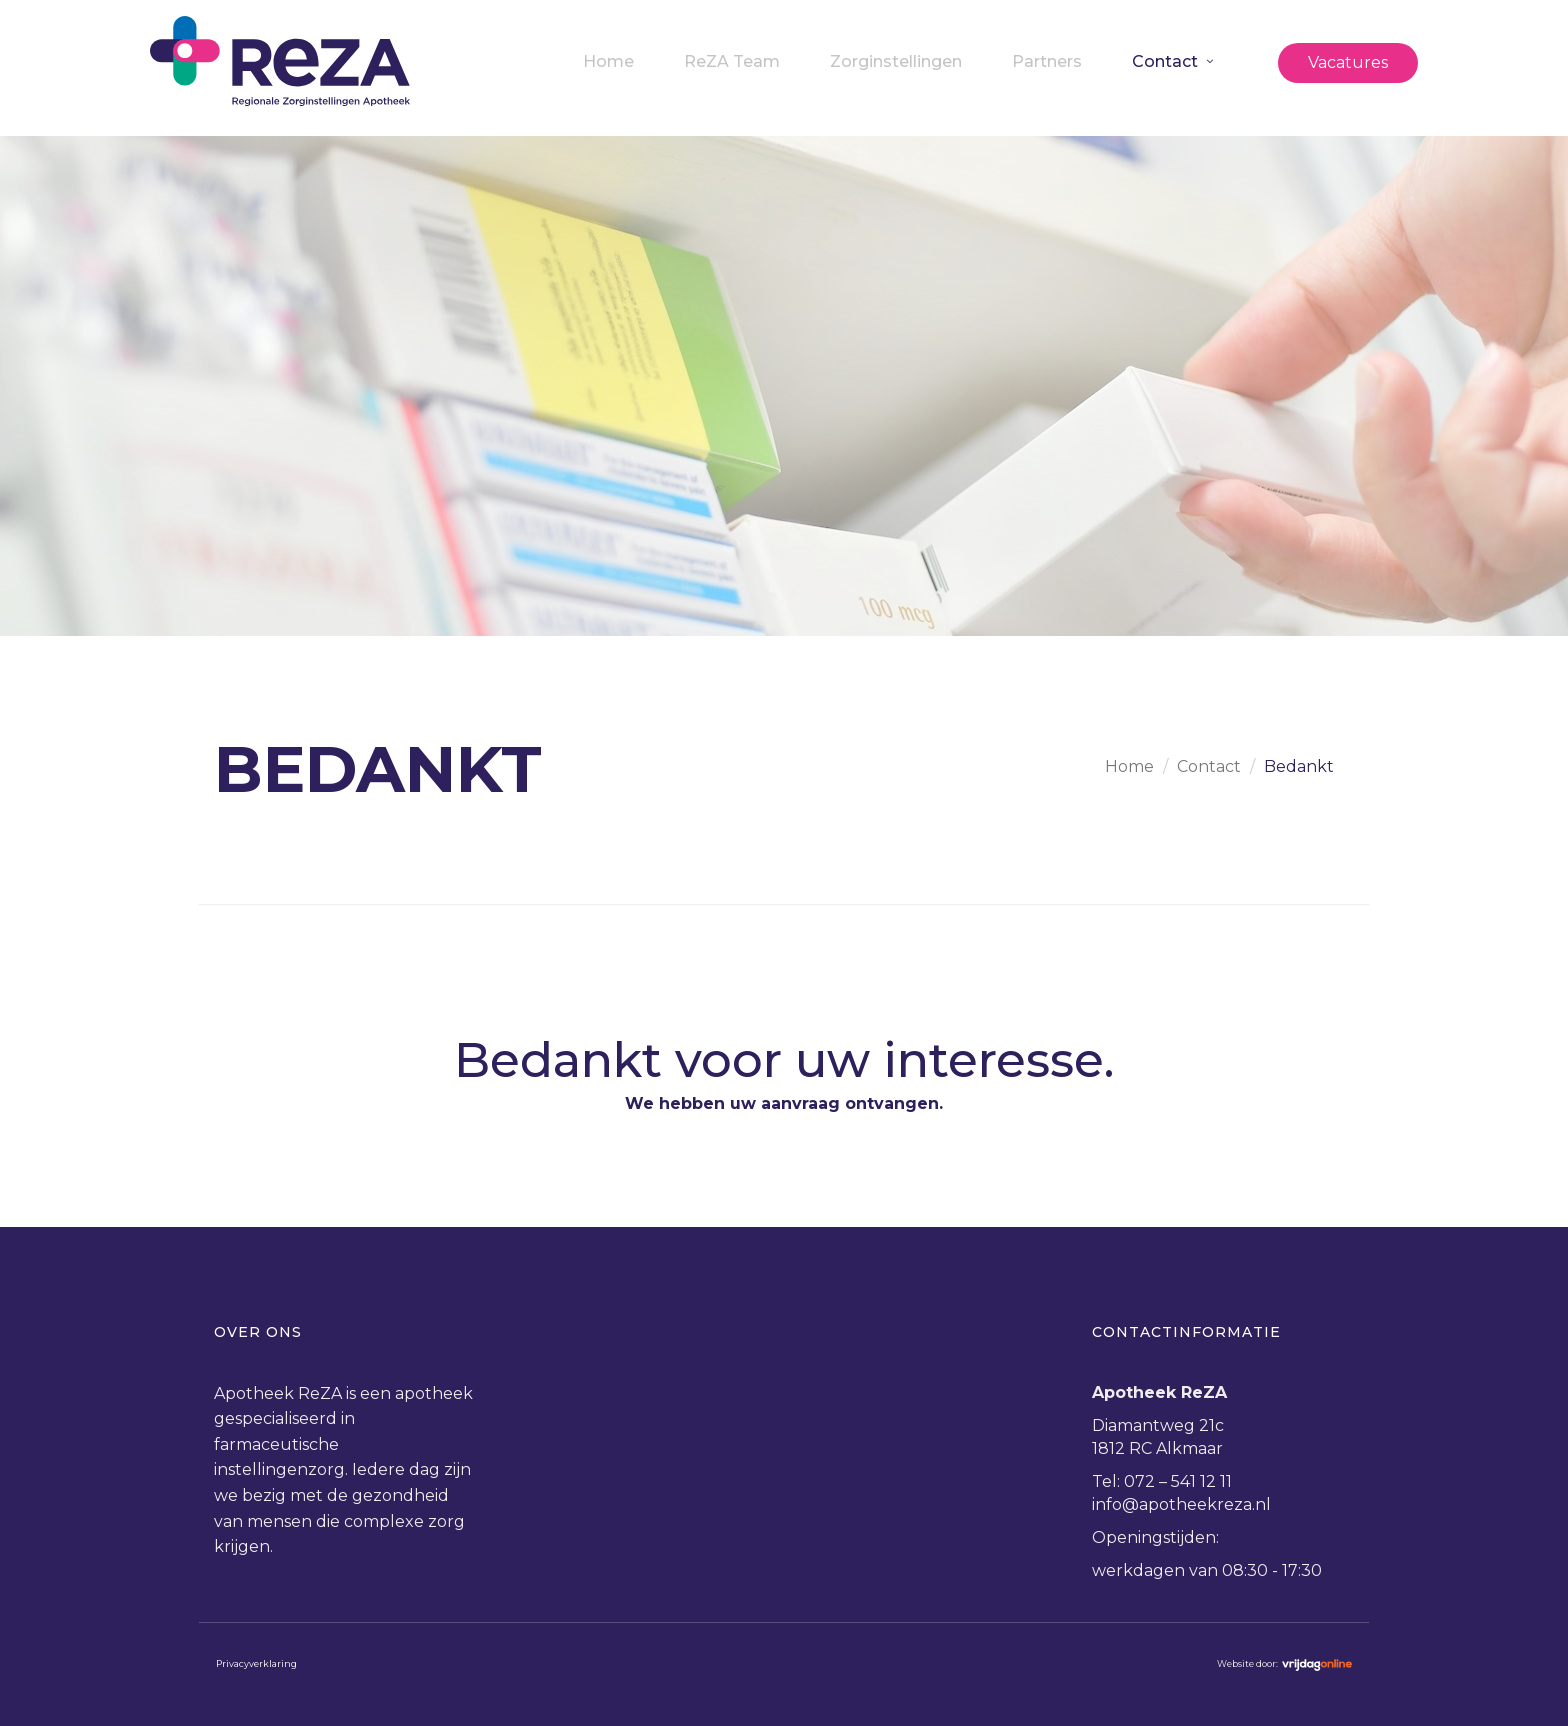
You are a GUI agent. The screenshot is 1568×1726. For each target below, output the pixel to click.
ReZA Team (732, 61)
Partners (1047, 61)
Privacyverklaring (256, 1663)
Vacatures (1348, 62)
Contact (1165, 61)
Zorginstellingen (896, 61)
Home (608, 61)
